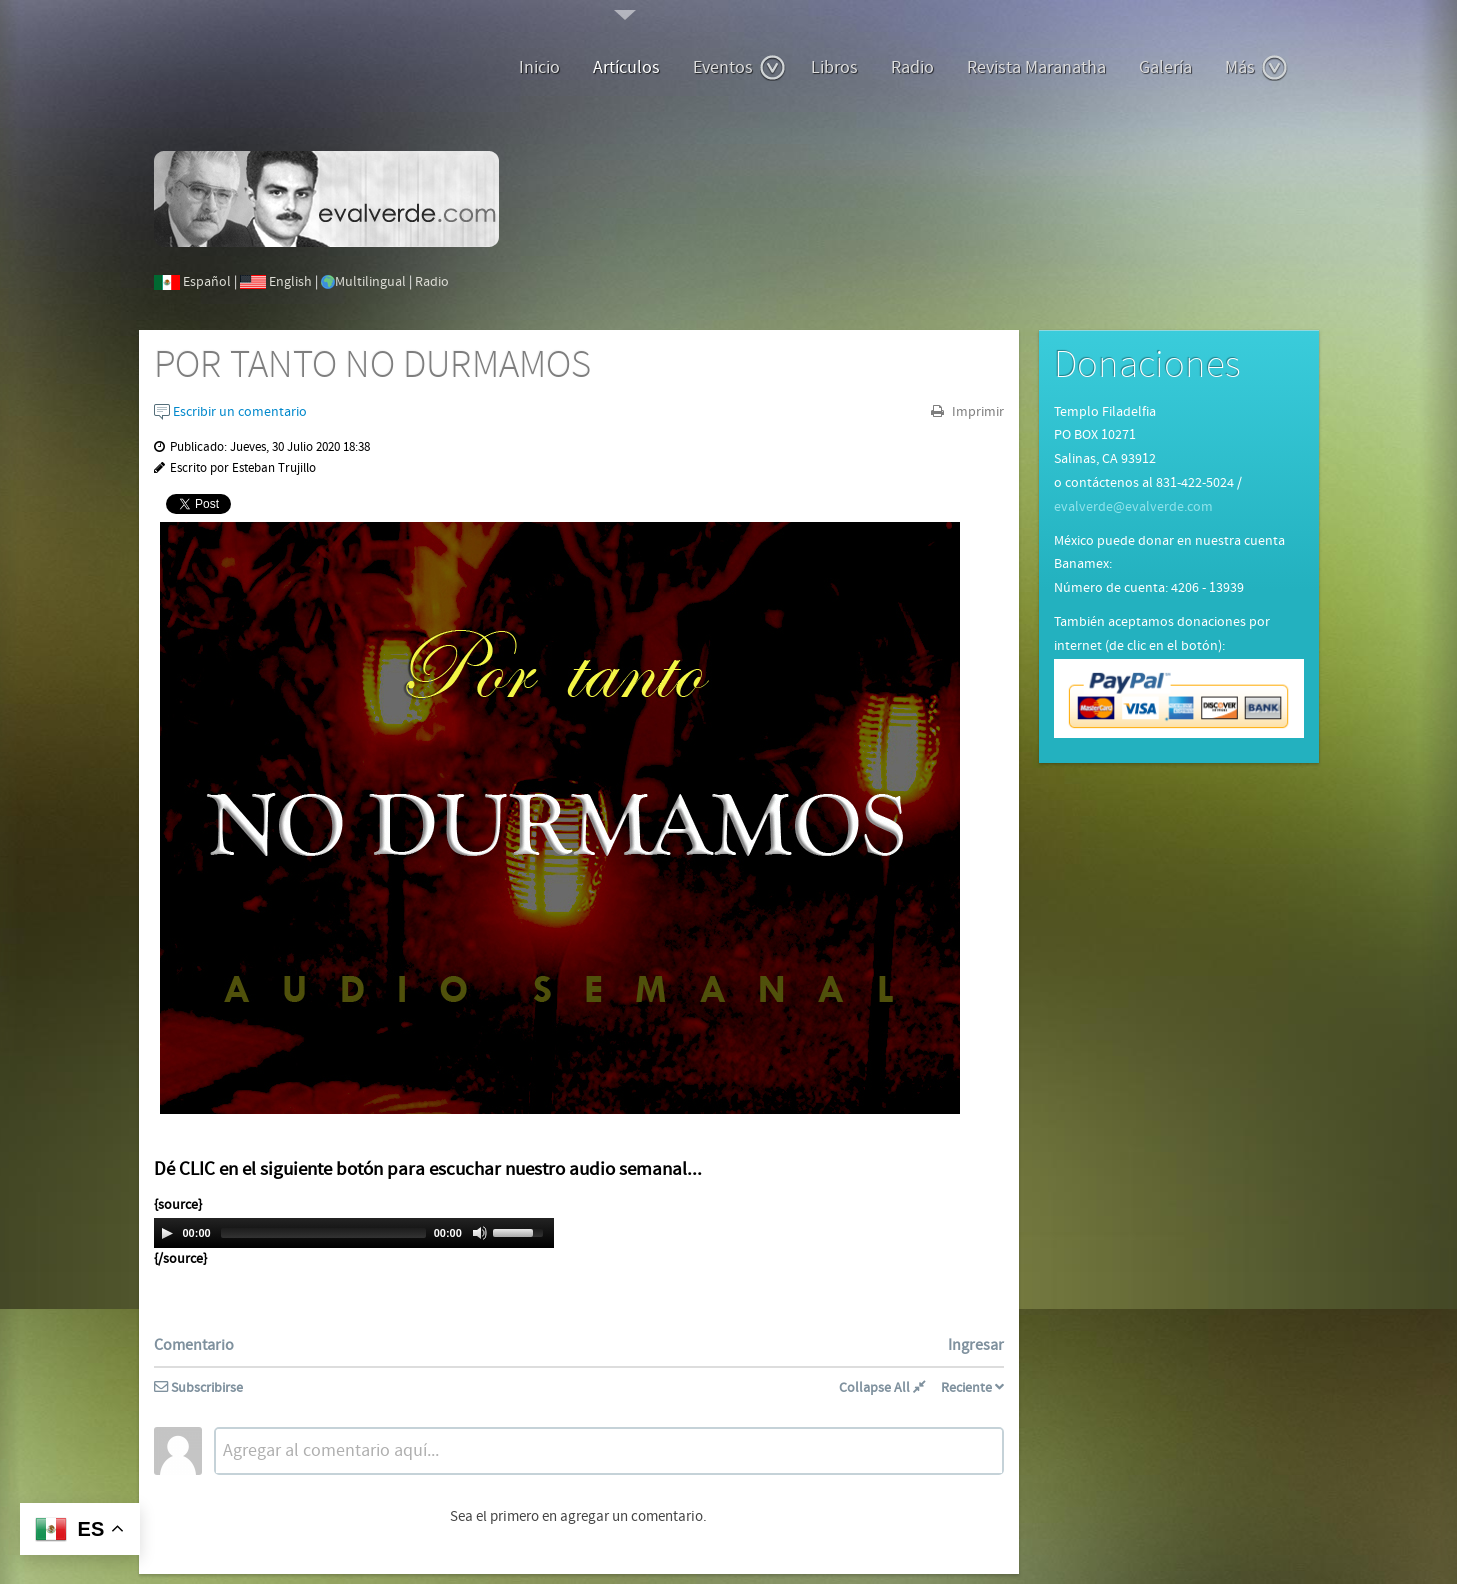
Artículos (626, 67)
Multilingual (370, 282)
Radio (912, 67)
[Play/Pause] (167, 1233)
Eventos (739, 68)
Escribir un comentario (230, 412)
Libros (834, 67)
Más (1256, 68)
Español (207, 282)
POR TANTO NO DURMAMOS (372, 365)
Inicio (539, 67)
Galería (1165, 67)
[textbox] (609, 1451)
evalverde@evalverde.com (1133, 507)
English (290, 282)
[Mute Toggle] (480, 1233)
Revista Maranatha (1036, 67)
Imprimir (976, 412)
